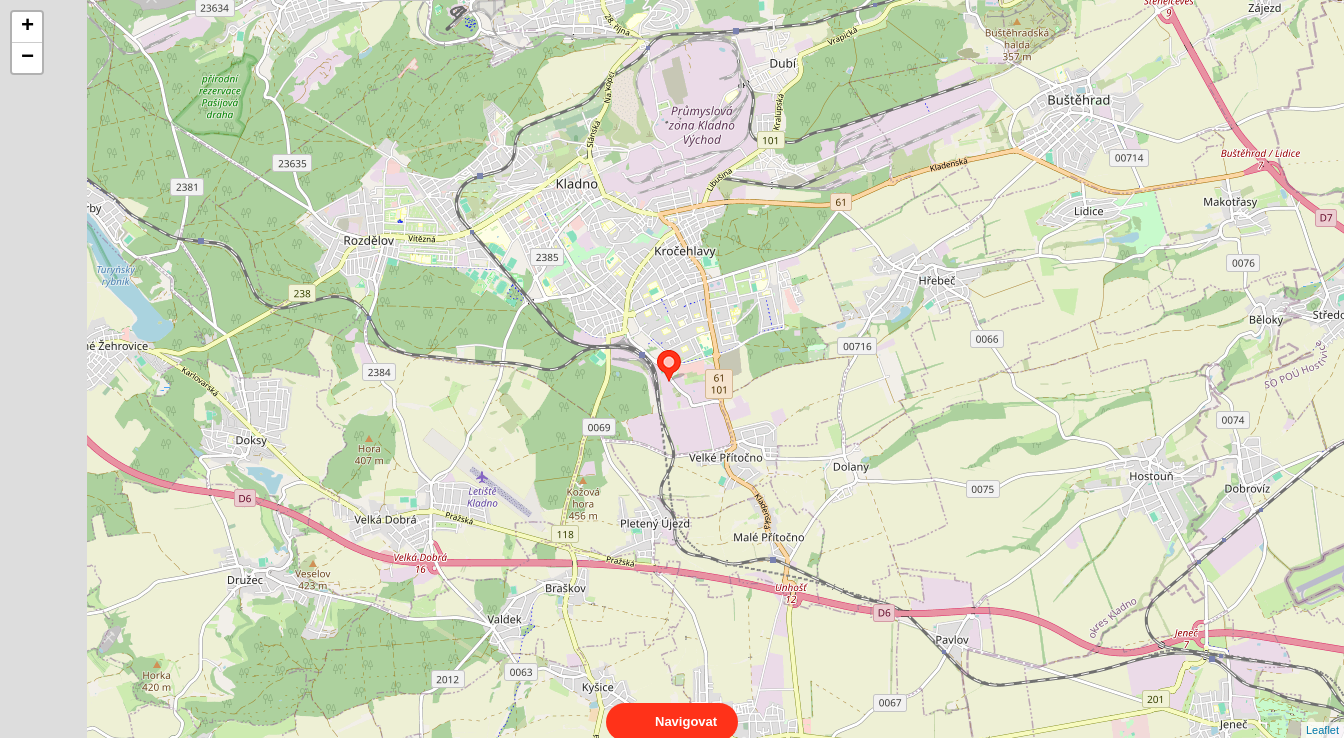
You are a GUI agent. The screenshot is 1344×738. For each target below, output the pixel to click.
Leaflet (1322, 712)
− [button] (27, 58)
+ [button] (27, 27)
